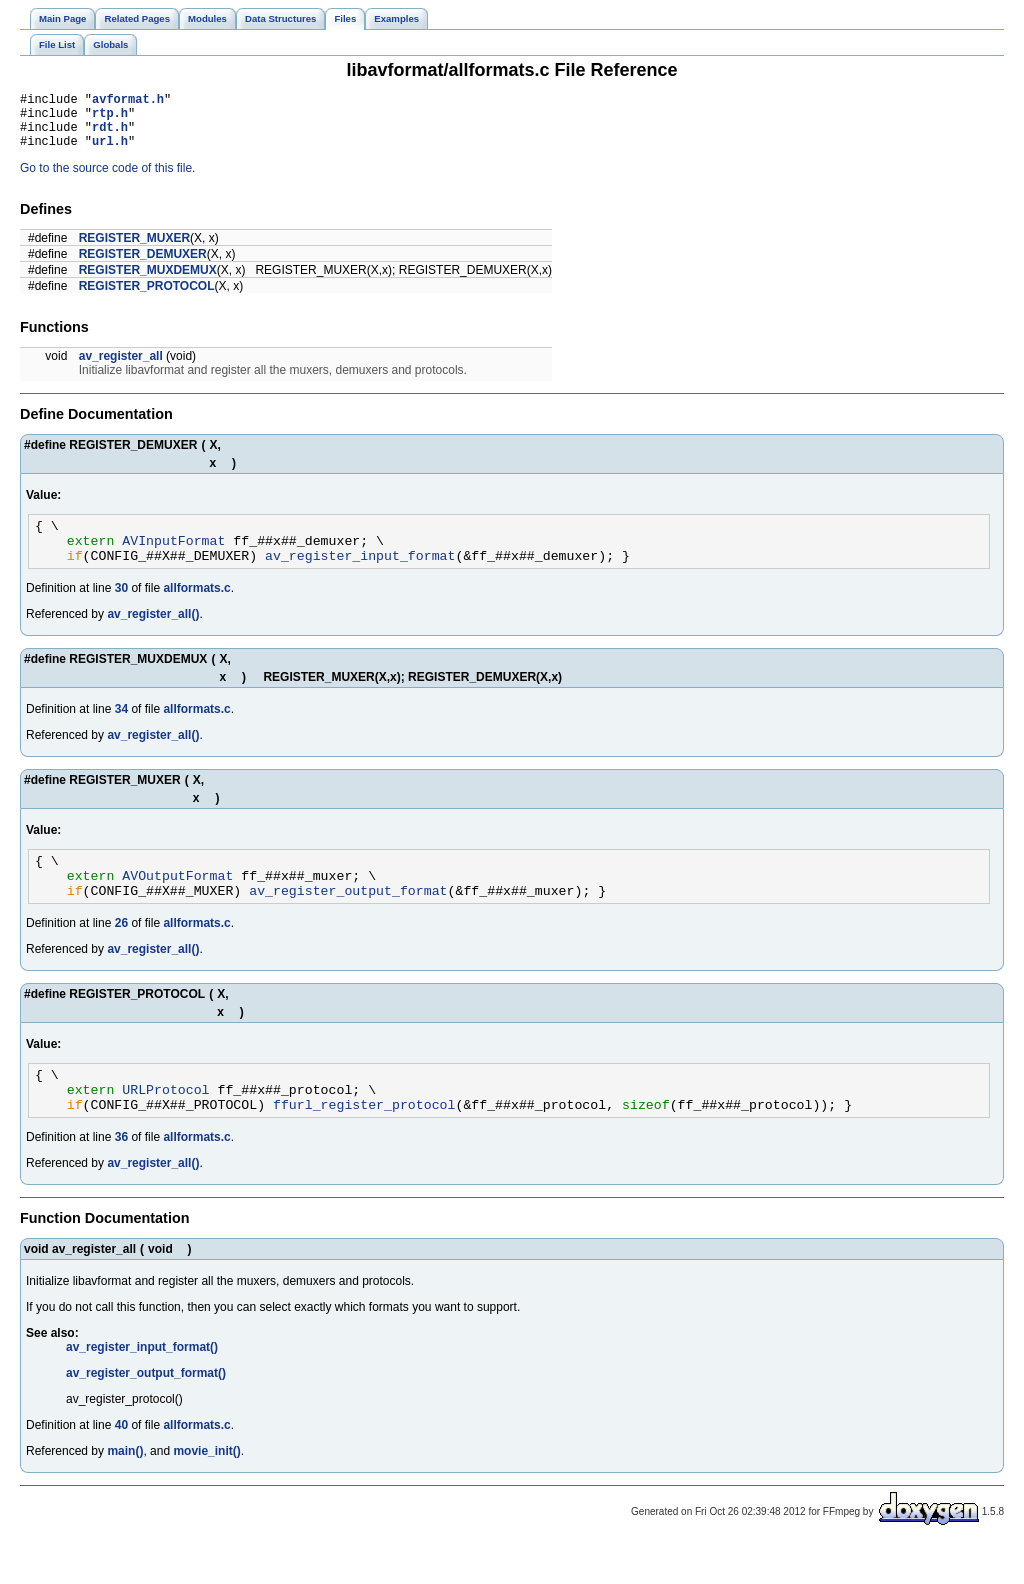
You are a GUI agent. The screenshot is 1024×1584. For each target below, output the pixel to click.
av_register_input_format (360, 576)
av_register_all (121, 368)
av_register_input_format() (142, 1386)
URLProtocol (165, 1125)
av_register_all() (153, 635)
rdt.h (110, 135)
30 (121, 609)
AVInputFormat (173, 558)
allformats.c (196, 609)
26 (121, 953)
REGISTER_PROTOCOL (147, 298)
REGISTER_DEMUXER (143, 266)
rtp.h (110, 118)
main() (125, 1490)
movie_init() (206, 1490)
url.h (110, 152)
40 (121, 1464)
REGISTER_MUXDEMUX (148, 282)
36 (121, 1176)
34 (121, 730)
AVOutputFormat (177, 902)
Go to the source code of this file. (107, 180)
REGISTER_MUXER (134, 250)
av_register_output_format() (146, 1412)
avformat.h (128, 101)
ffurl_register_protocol (364, 1143)
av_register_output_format (348, 920)
